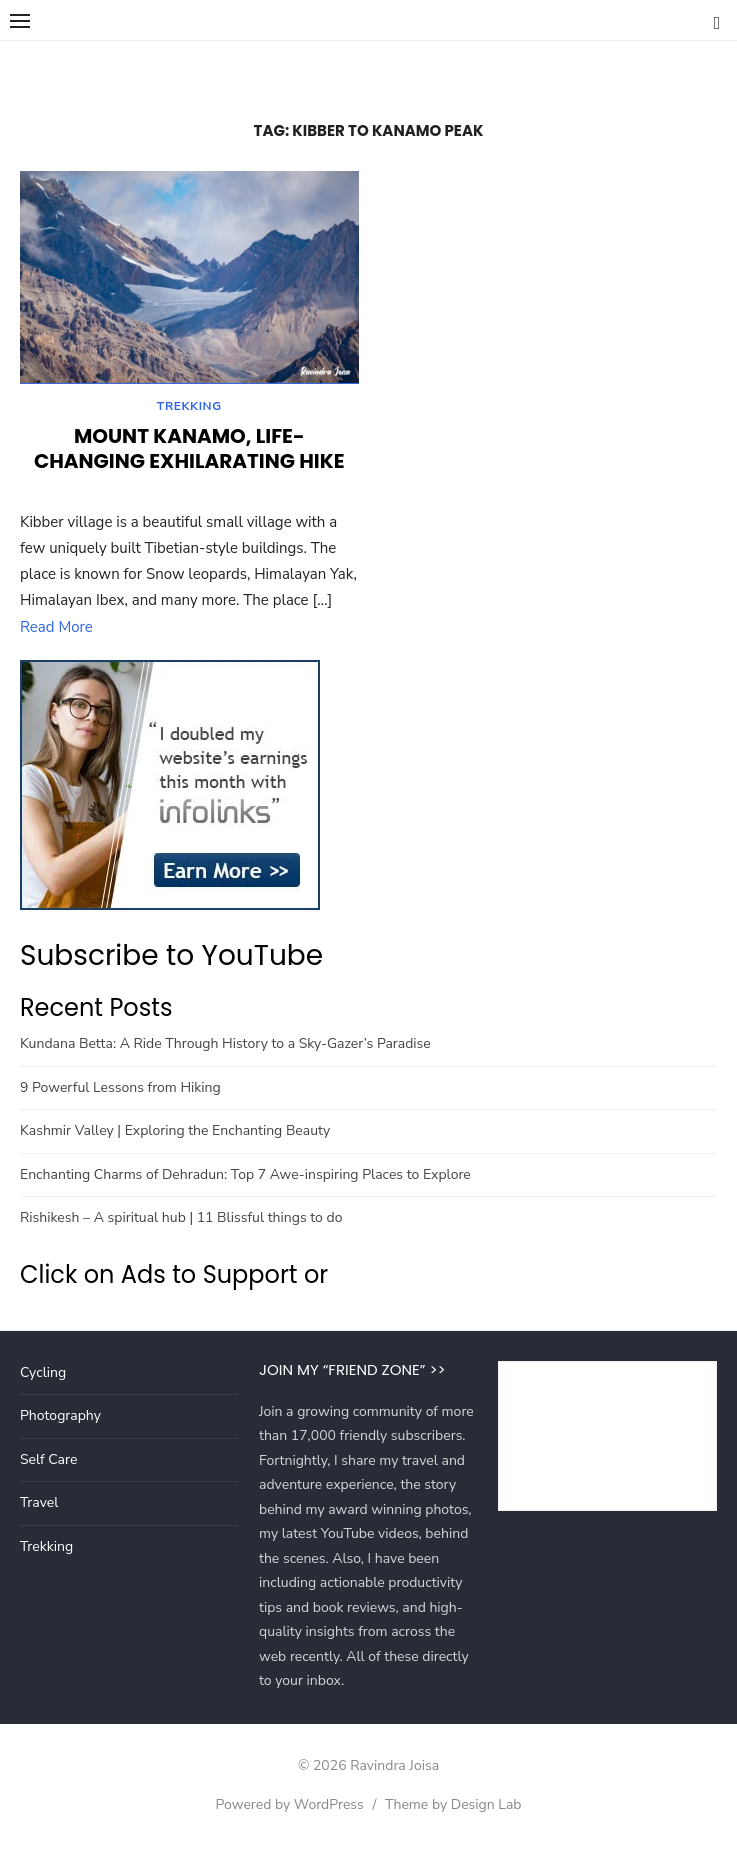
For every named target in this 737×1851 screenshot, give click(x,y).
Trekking (189, 409)
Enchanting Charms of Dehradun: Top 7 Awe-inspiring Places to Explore (245, 1177)
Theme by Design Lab (453, 1807)
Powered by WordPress (289, 1807)
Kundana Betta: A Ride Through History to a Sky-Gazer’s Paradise (225, 1046)
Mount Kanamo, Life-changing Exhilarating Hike (189, 451)
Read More (56, 630)
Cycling (43, 1375)
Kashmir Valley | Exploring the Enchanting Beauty (175, 1133)
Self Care (48, 1462)
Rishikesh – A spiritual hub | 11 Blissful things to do (181, 1220)
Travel (39, 1505)
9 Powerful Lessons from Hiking (120, 1090)
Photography (60, 1418)
